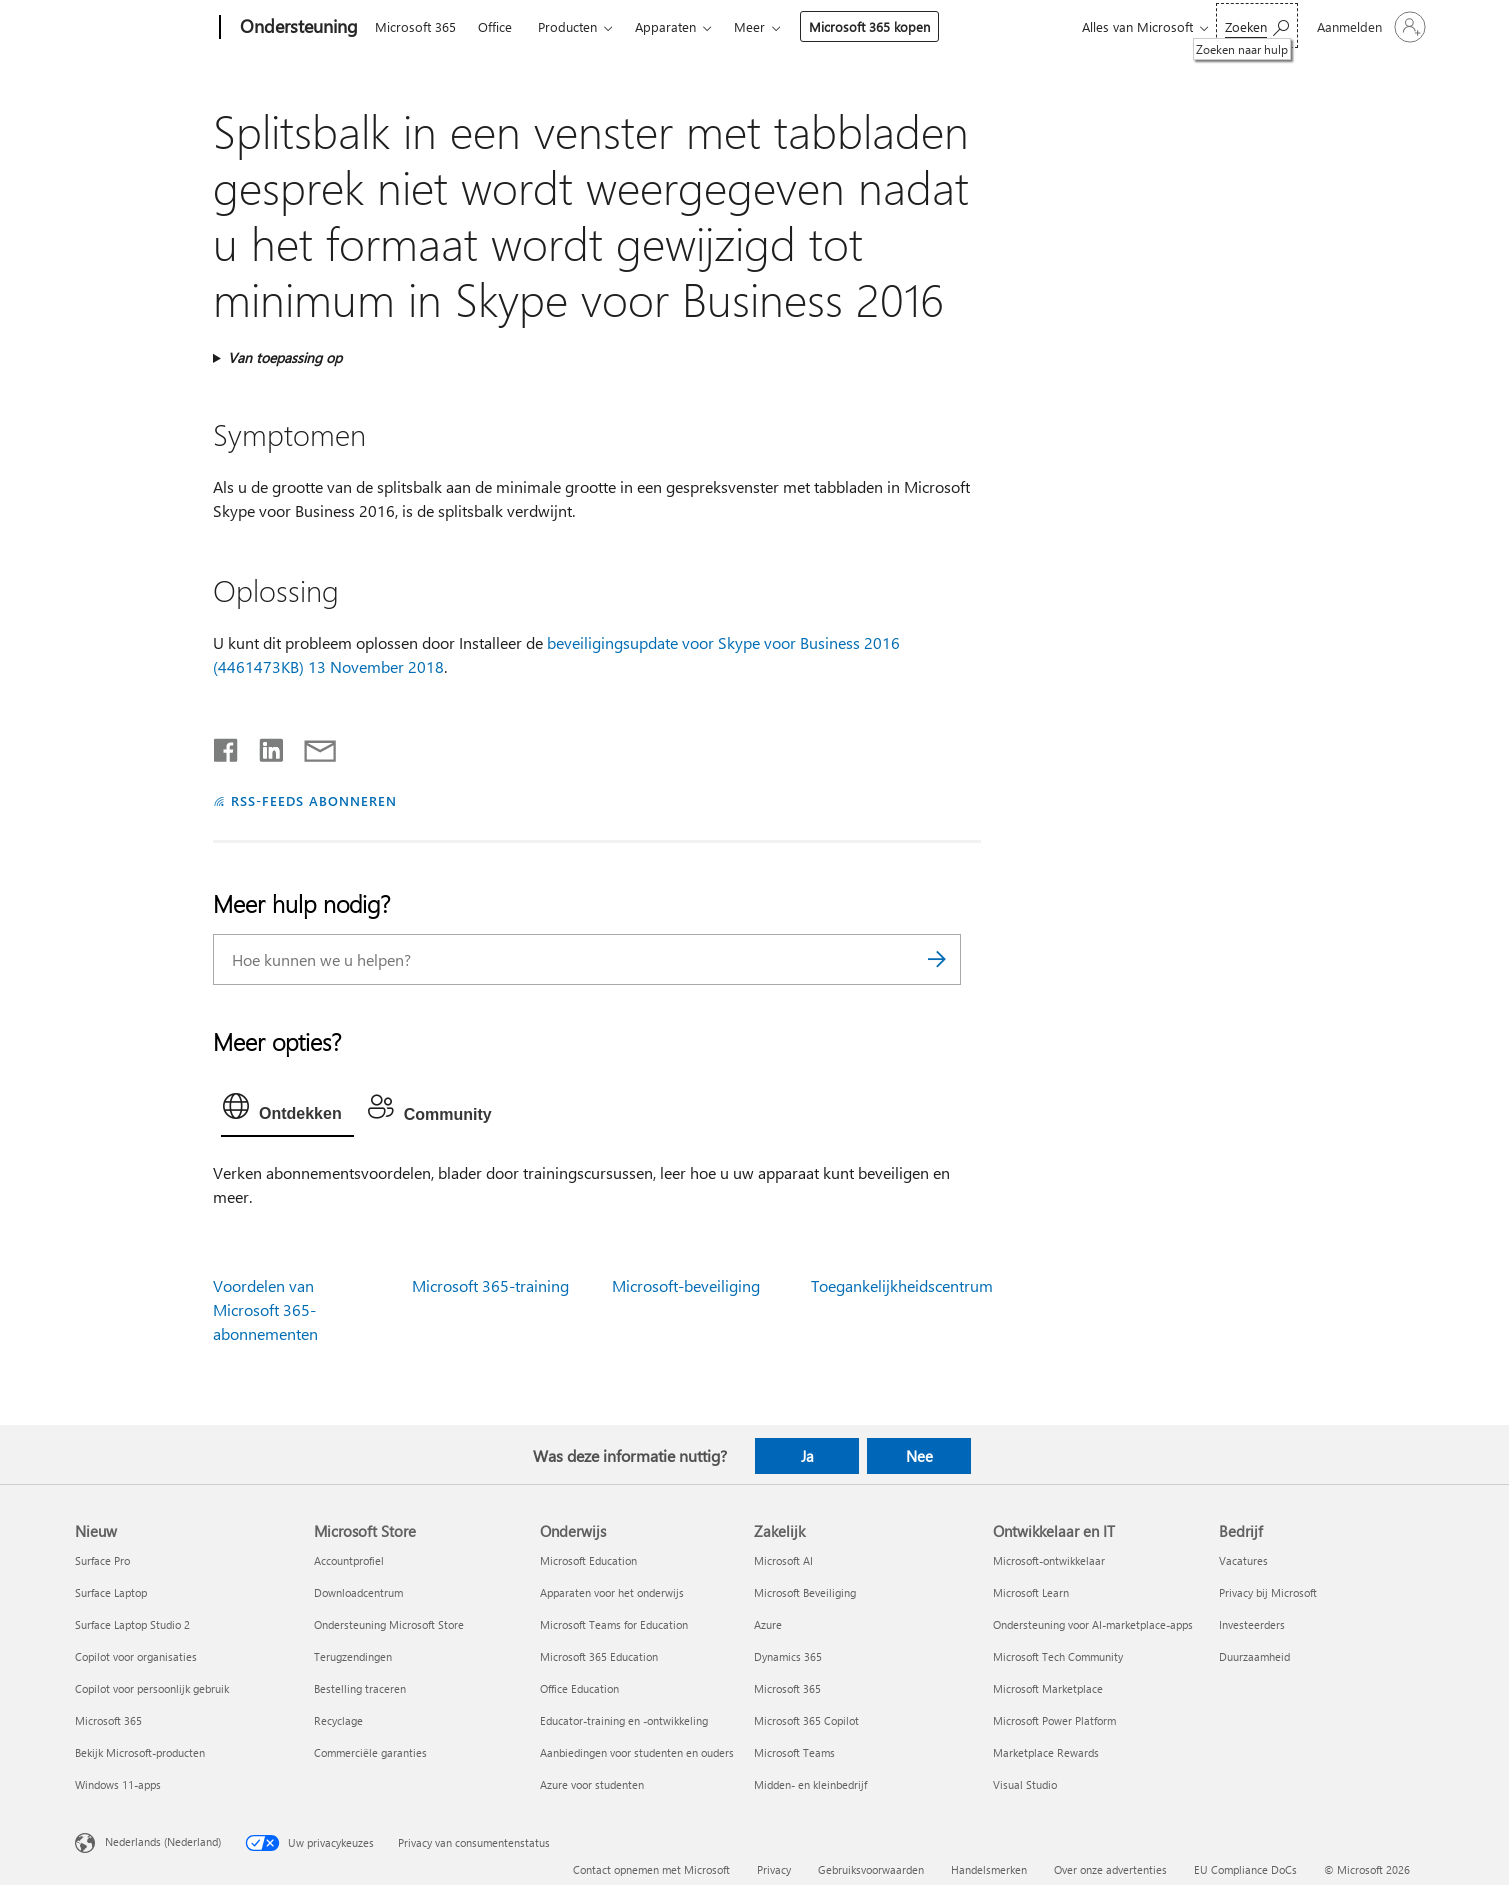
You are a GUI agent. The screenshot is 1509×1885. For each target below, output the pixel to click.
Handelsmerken (989, 1869)
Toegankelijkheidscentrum (902, 1285)
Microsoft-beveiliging (686, 1285)
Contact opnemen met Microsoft (651, 1869)
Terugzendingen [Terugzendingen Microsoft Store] (353, 1656)
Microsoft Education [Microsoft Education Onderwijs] (588, 1560)
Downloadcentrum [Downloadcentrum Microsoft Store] (358, 1592)
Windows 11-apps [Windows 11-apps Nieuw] (118, 1784)
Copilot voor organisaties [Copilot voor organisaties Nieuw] (136, 1656)
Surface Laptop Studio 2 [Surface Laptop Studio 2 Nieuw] (132, 1624)
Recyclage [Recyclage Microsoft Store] (338, 1720)
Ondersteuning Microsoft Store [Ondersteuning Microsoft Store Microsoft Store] (389, 1624)
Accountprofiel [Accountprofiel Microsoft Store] (349, 1560)
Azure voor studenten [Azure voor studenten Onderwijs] (592, 1784)
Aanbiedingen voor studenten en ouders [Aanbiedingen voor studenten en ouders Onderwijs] (637, 1752)
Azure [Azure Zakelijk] (768, 1624)
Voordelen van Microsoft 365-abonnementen (265, 1309)
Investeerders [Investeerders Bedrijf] (1252, 1624)
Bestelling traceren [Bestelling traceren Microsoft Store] (360, 1688)
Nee (919, 1456)
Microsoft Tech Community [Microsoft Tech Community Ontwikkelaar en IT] (1058, 1656)
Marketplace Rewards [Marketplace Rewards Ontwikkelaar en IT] (1046, 1752)
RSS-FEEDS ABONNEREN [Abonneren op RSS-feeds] (314, 800)
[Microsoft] (143, 28)
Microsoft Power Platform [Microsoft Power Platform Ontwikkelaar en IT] (1054, 1720)
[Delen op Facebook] (227, 746)
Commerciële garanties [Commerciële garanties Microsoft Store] (370, 1752)
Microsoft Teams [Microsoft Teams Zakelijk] (794, 1752)
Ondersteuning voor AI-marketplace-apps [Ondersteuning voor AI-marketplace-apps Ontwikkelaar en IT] (1093, 1624)
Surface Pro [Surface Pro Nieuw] (102, 1560)
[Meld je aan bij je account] (1369, 27)
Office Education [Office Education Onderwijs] (579, 1688)
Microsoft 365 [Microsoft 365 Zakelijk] (787, 1688)
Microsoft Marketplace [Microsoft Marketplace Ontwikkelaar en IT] (1048, 1688)
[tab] (287, 1111)
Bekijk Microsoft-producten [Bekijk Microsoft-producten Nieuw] (140, 1752)
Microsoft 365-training (490, 1285)
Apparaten (665, 26)
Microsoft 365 (415, 26)
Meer (749, 26)
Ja (807, 1456)
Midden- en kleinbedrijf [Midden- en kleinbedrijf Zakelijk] (810, 1784)
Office (495, 26)
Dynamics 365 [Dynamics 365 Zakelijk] (788, 1656)
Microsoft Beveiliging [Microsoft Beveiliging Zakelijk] (805, 1592)
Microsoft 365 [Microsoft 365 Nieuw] (108, 1720)
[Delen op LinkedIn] (263, 746)
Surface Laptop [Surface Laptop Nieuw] (111, 1592)
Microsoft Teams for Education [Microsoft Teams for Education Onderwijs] (614, 1624)
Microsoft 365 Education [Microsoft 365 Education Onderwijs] (599, 1656)
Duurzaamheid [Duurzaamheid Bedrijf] (1254, 1656)
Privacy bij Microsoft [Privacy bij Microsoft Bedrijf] (1268, 1592)
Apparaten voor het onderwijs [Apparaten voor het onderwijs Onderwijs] (612, 1592)
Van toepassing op (285, 357)
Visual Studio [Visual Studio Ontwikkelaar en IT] (1025, 1784)
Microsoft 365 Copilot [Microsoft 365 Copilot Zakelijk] (806, 1720)
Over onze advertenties (1110, 1869)
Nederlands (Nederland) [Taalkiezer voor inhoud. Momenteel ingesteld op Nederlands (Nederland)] (163, 1841)
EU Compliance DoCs (1245, 1869)
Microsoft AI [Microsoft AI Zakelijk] (783, 1560)
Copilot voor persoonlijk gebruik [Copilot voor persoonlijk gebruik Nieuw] (152, 1688)
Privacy (774, 1869)
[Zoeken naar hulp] (1257, 25)
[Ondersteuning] (297, 28)
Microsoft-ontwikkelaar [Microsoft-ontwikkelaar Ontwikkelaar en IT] (1049, 1560)
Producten (567, 26)
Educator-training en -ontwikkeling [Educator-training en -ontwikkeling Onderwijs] (624, 1720)
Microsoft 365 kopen (869, 26)
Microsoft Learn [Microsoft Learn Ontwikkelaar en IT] (1031, 1592)
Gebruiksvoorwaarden (871, 1869)
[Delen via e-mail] (311, 746)
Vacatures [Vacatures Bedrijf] (1243, 1560)
